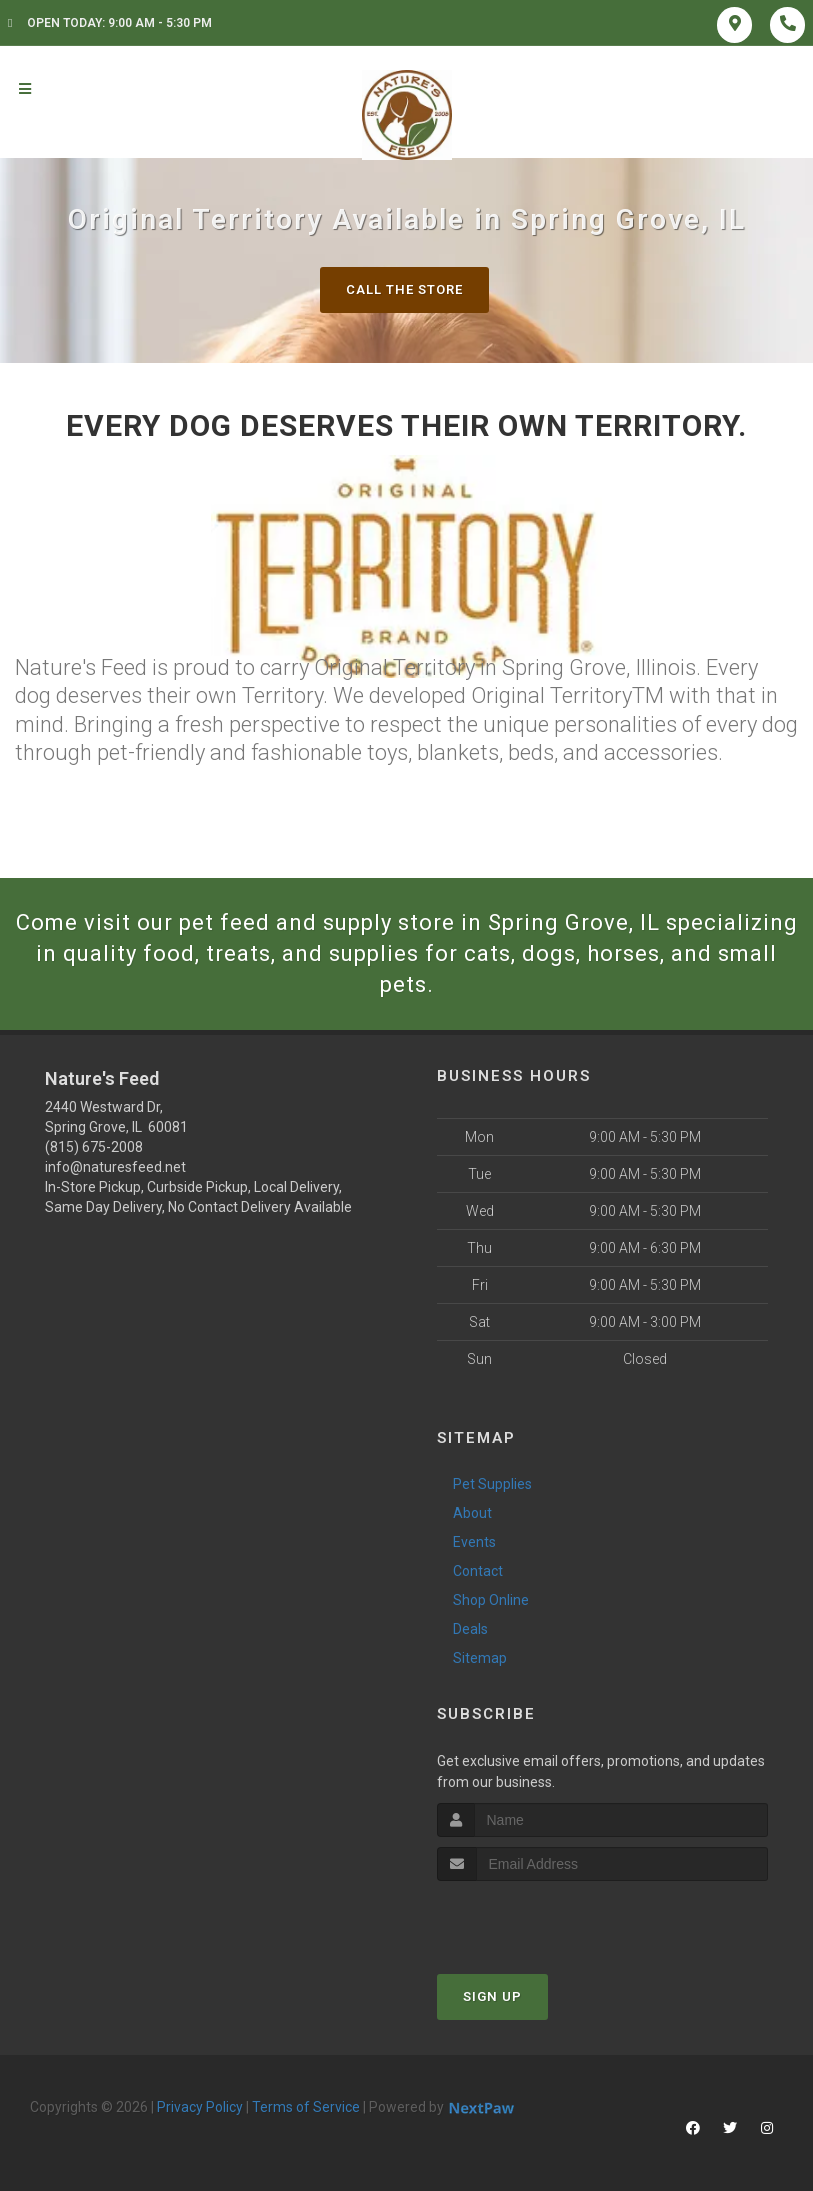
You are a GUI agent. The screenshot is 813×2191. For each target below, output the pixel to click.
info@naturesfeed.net (115, 1167)
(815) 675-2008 (94, 1147)
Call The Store (404, 289)
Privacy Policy (200, 2107)
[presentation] (543, 1918)
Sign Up (492, 1996)
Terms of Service (306, 2107)
